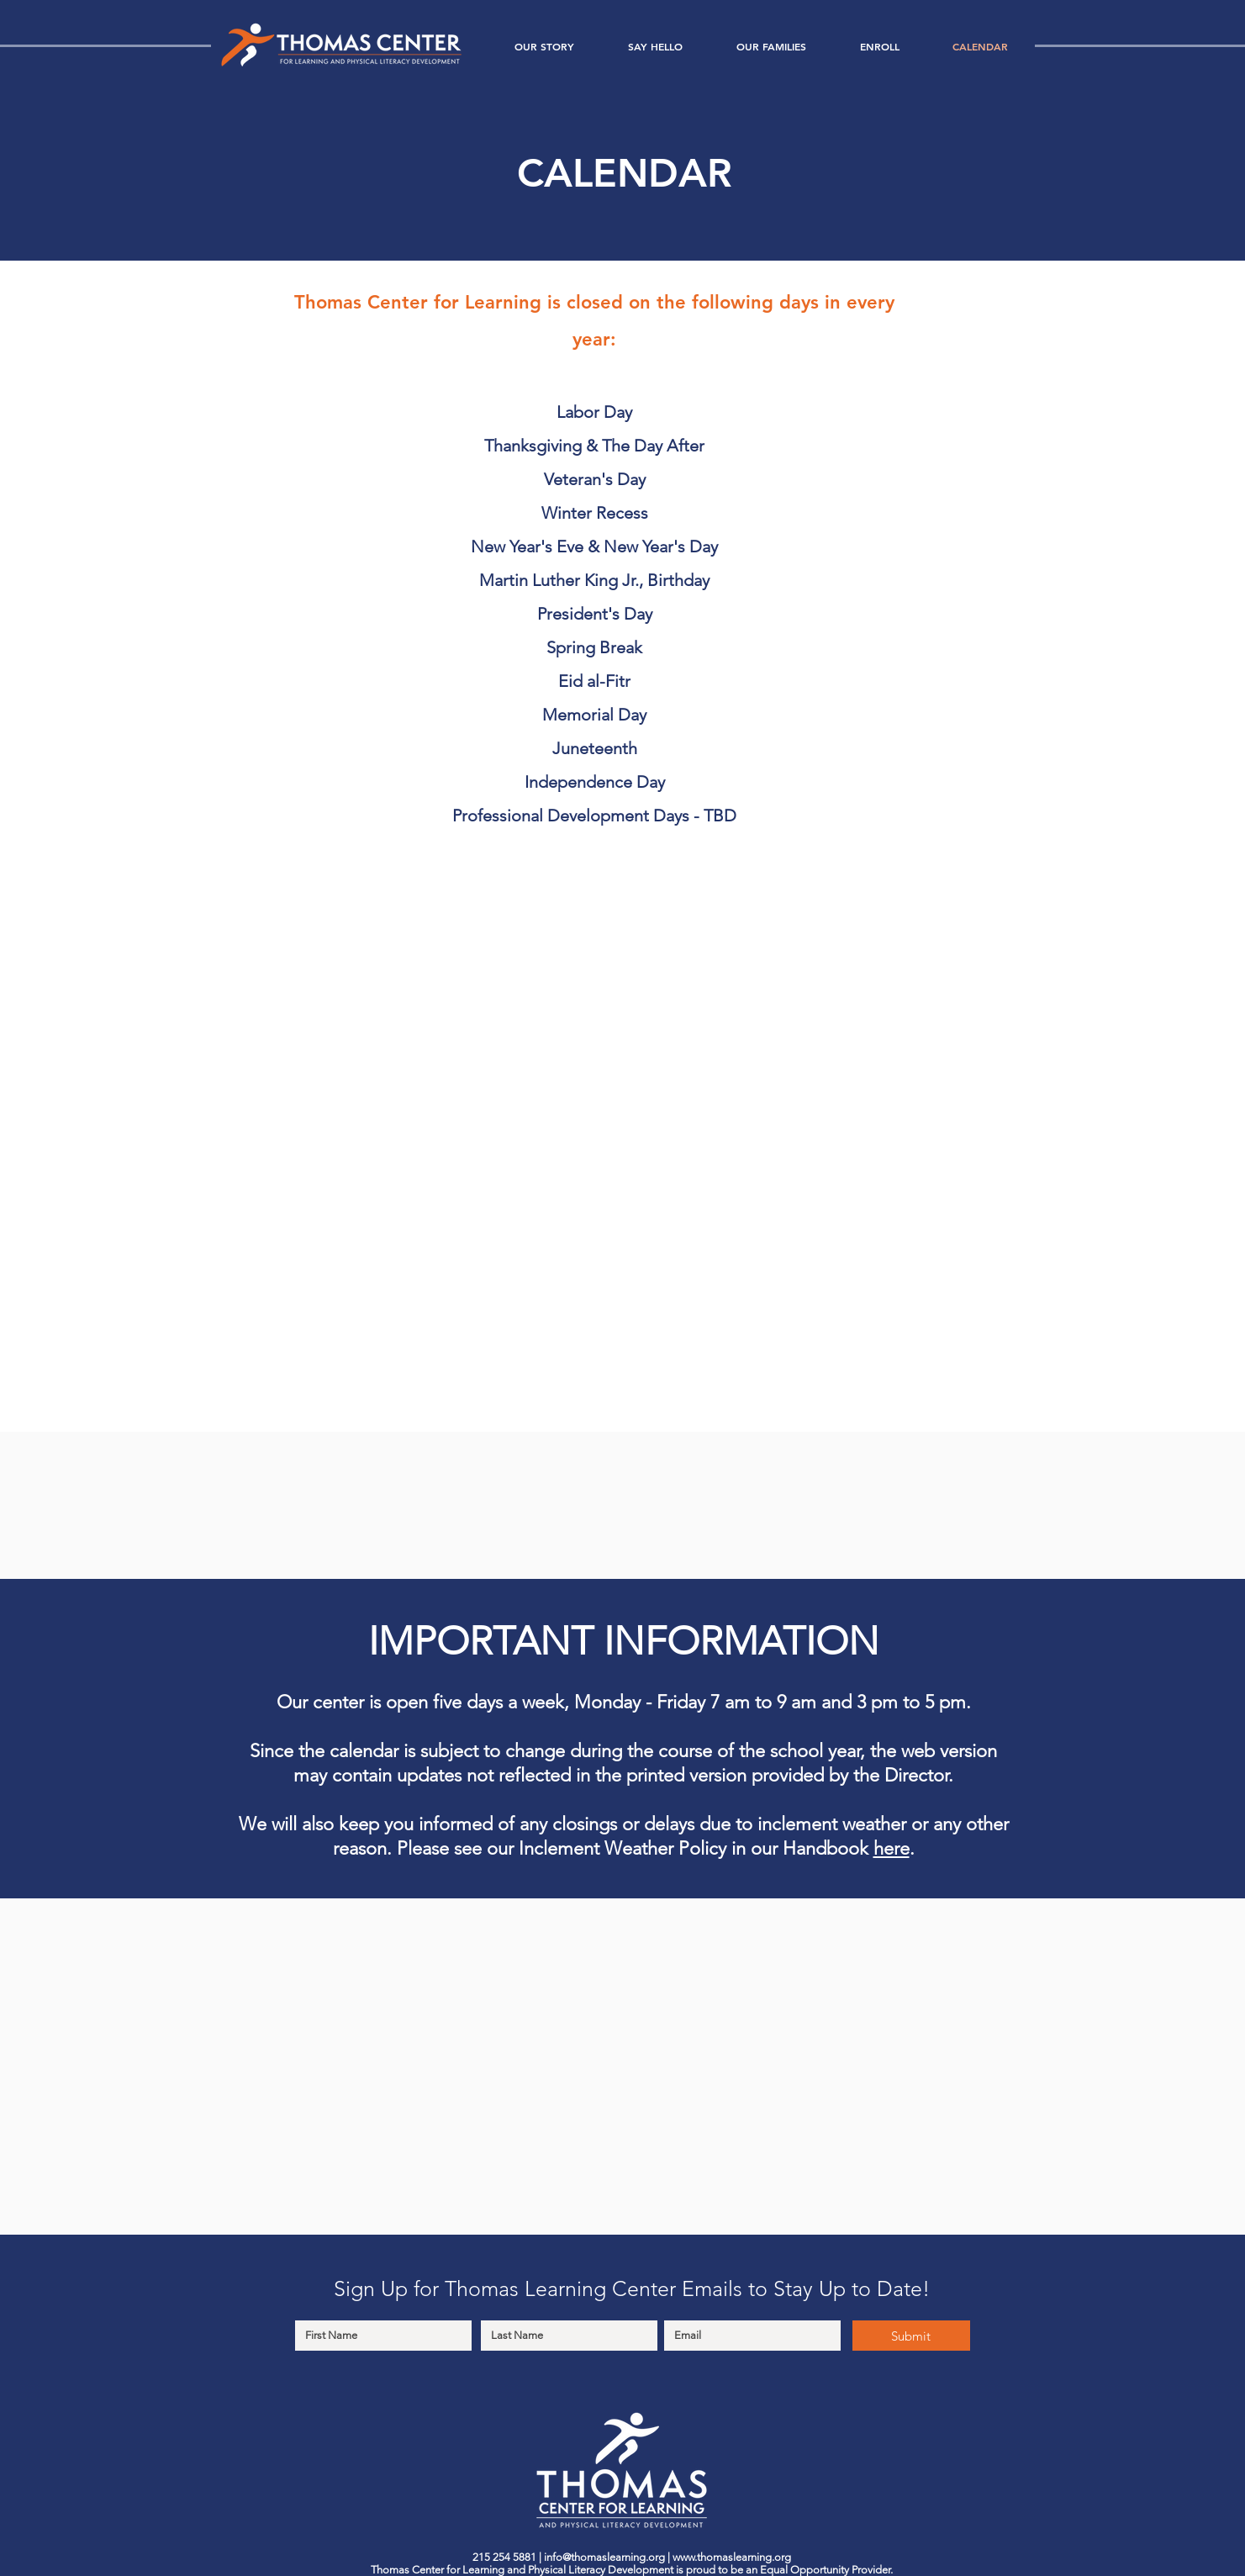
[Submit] (911, 2335)
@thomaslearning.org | (617, 2557)
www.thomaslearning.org (732, 2557)
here (891, 1848)
